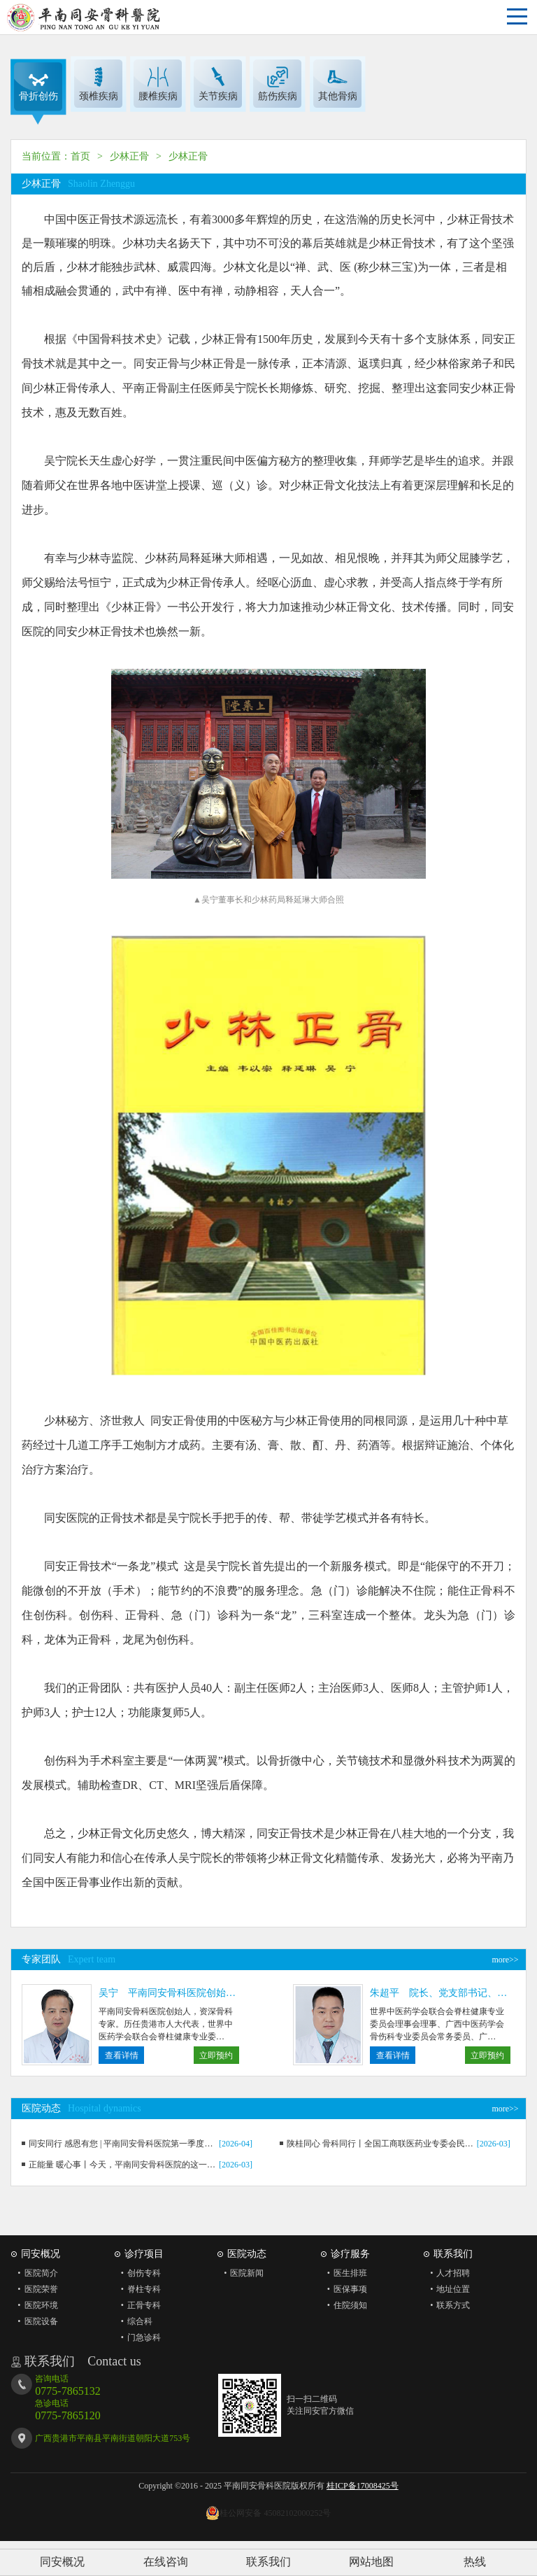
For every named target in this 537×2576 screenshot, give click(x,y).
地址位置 (446, 2289)
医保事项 (343, 2289)
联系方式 (446, 2305)
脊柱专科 (137, 2289)
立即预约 (216, 2055)
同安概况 (62, 2562)
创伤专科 (137, 2273)
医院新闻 (240, 2273)
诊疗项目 (144, 2254)
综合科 (133, 2321)
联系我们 (268, 2562)
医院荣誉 (33, 2289)
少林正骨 (129, 156)
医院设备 (33, 2321)
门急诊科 (137, 2337)
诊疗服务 (350, 2254)
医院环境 (33, 2305)
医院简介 (33, 2273)
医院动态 (246, 2254)
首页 (80, 156)
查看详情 (121, 2055)
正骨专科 (137, 2305)
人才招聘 (446, 2273)
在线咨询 (165, 2562)
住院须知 (343, 2305)
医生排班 (343, 2273)
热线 (475, 2562)
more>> (505, 1960)
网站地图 (371, 2562)
